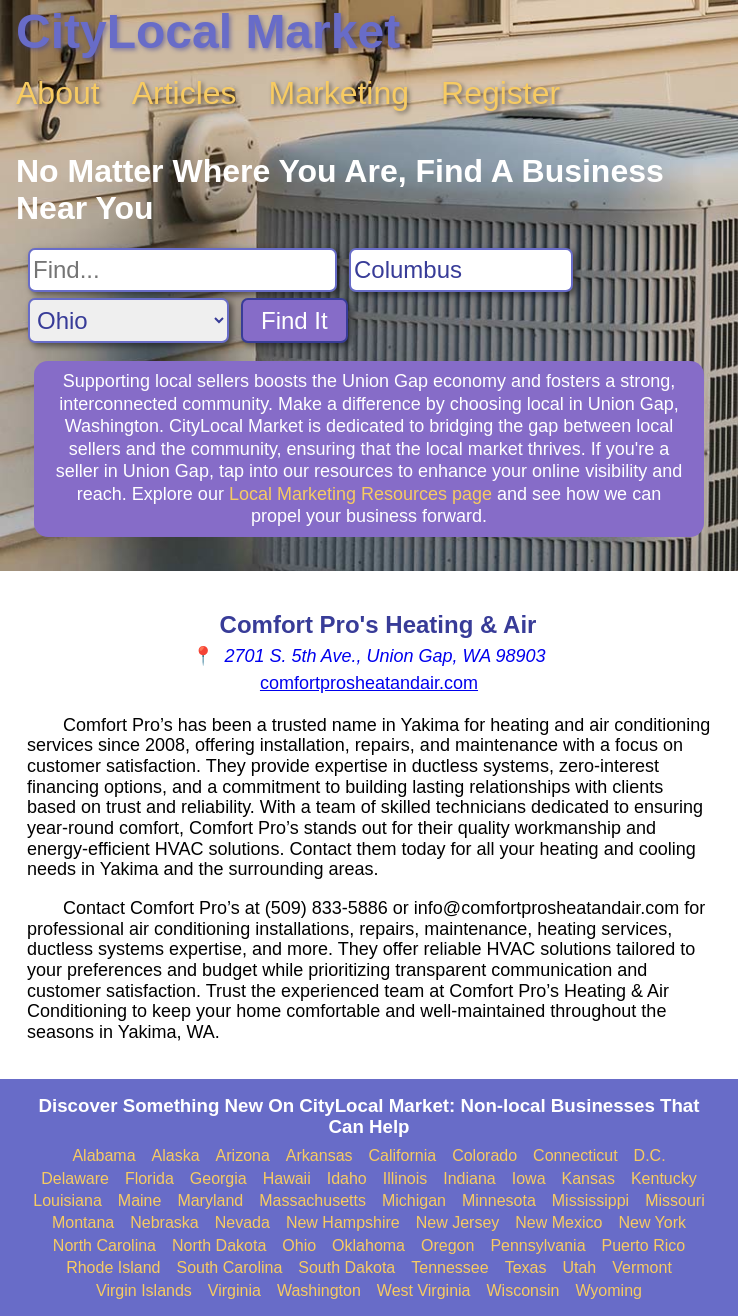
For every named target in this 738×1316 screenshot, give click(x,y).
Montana (83, 1222)
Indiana (469, 1178)
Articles (184, 93)
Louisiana (67, 1200)
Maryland (210, 1200)
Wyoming (608, 1290)
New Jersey (458, 1222)
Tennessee (449, 1267)
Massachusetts (312, 1200)
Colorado (484, 1155)
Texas (526, 1267)
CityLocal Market (208, 31)
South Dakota (346, 1267)
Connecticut (575, 1155)
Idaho (347, 1178)
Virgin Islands (144, 1290)
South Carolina (229, 1267)
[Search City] (461, 270)
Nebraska (164, 1222)
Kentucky (664, 1178)
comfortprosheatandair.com (369, 683)
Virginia (234, 1290)
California (403, 1155)
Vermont (642, 1267)
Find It (294, 320)
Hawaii (287, 1178)
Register (500, 93)
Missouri (675, 1200)
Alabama (103, 1155)
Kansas (588, 1178)
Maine (140, 1200)
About (58, 93)
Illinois (405, 1178)
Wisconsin (522, 1290)
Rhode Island (113, 1267)
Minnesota (499, 1200)
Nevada (242, 1222)
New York (652, 1222)
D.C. (650, 1155)
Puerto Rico (644, 1245)
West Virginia (424, 1290)
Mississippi (590, 1200)
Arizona (243, 1155)
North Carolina (104, 1245)
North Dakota (219, 1245)
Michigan (414, 1200)
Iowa (529, 1178)
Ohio (299, 1245)
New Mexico (558, 1222)
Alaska (176, 1155)
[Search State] (128, 320)
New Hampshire (343, 1222)
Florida (149, 1178)
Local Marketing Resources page (360, 494)
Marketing (339, 93)
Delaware (75, 1178)
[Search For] (182, 270)
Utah (579, 1267)
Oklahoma (368, 1245)
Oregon (447, 1245)
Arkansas (319, 1155)
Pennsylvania (537, 1245)
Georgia (218, 1178)
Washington (319, 1290)
